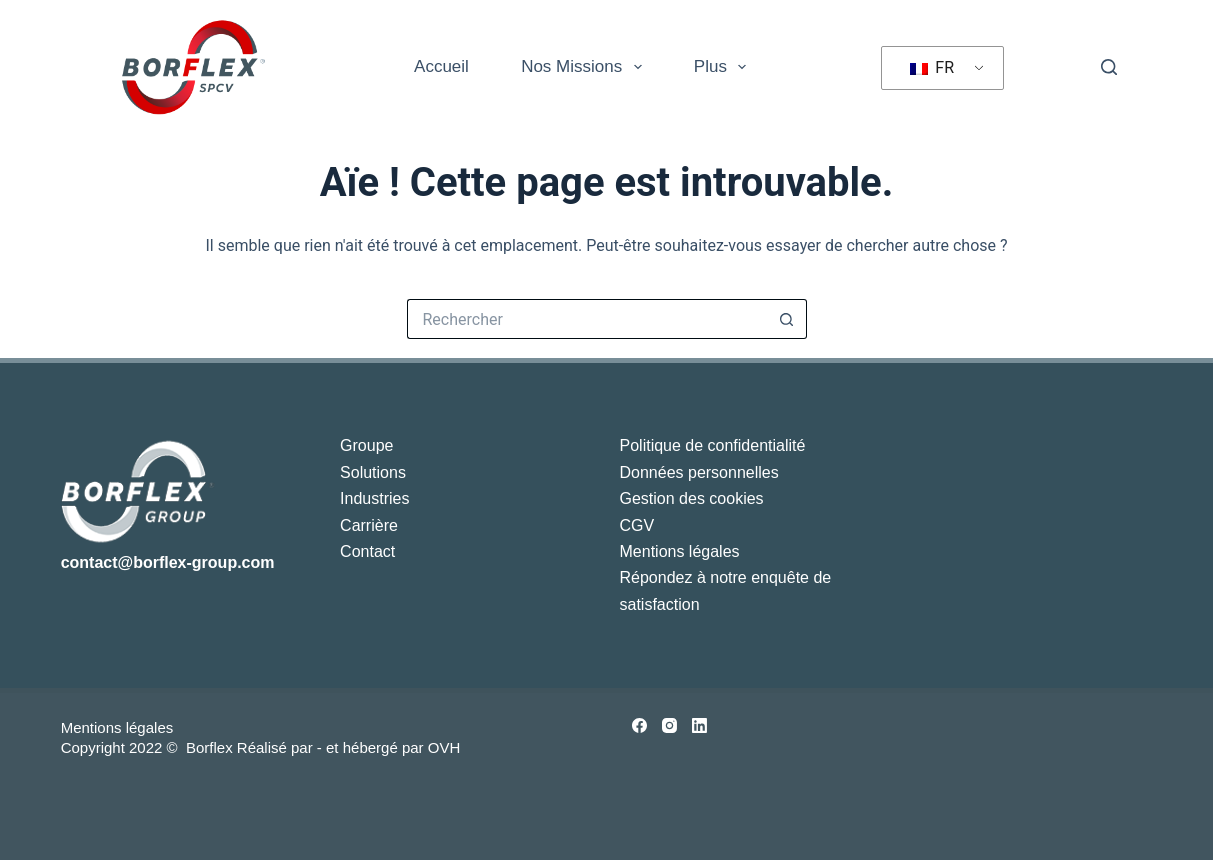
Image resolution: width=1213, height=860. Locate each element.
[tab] (321, 767)
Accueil (441, 66)
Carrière (369, 525)
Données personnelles (699, 472)
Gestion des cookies (692, 498)
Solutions (373, 472)
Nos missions (585, 67)
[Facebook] (639, 725)
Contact (367, 551)
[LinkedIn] (699, 725)
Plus (724, 67)
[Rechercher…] (587, 319)
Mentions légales (680, 551)
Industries (374, 498)
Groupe (366, 445)
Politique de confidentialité (713, 445)
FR (932, 67)
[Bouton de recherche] (787, 319)
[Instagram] (669, 725)
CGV (637, 525)
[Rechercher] (1109, 67)
